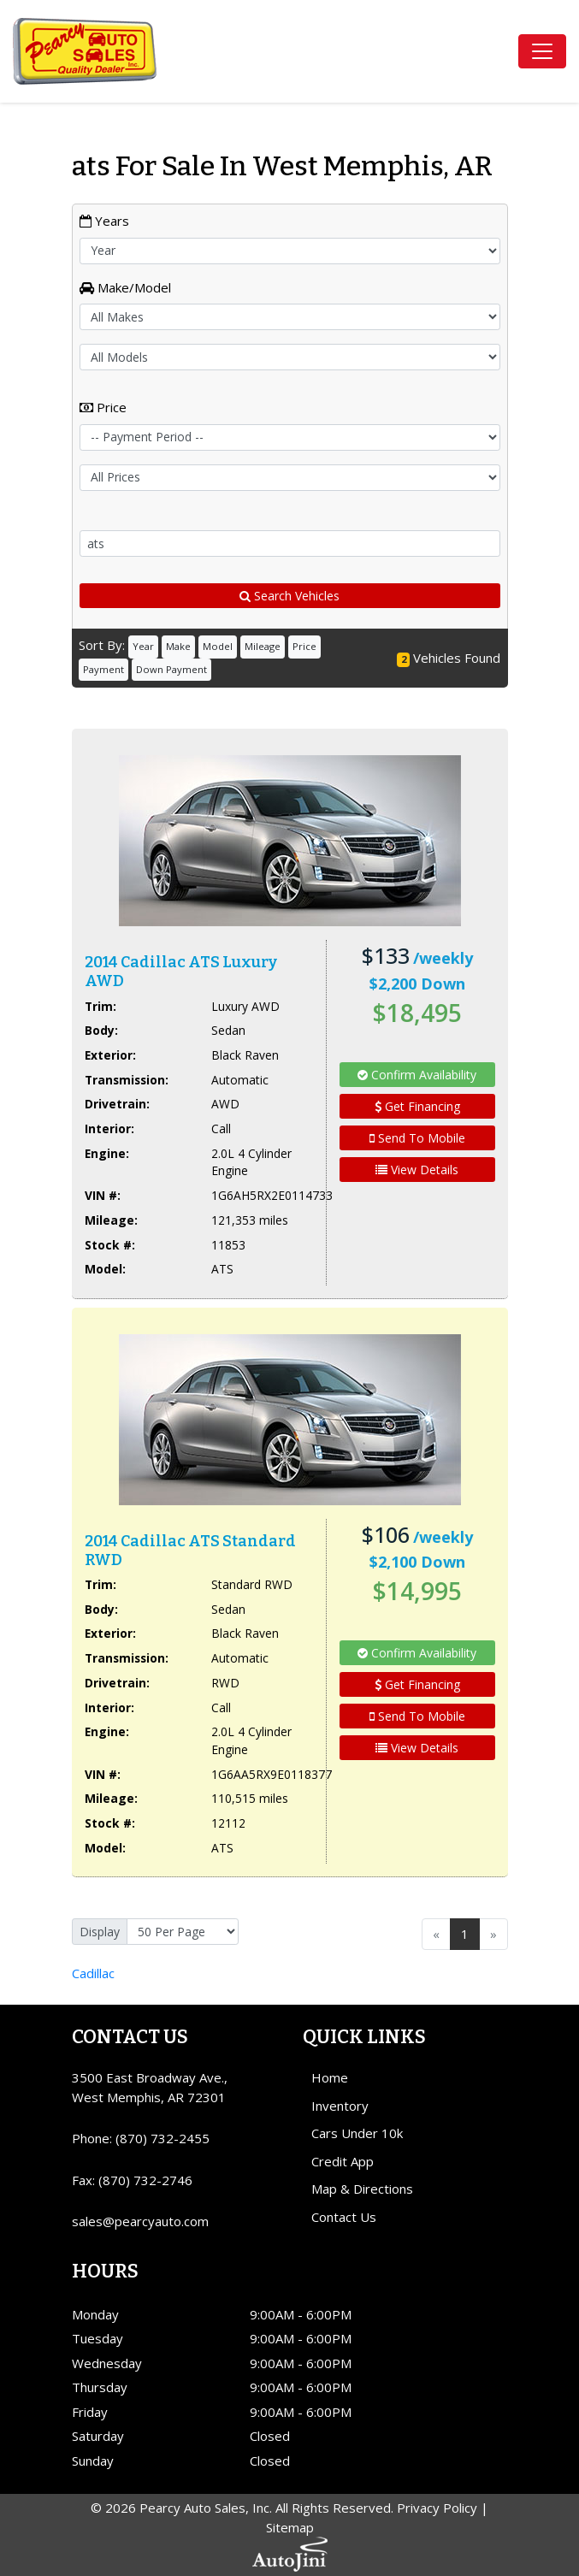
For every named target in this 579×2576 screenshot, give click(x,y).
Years (104, 220)
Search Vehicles (289, 596)
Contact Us (343, 2216)
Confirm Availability (416, 1074)
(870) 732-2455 (162, 2138)
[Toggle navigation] (542, 51)
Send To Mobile (417, 1138)
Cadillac (93, 1973)
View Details (416, 1169)
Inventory (340, 2105)
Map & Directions (362, 2188)
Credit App (342, 2161)
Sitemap (290, 2527)
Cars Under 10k (357, 2133)
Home (329, 2077)
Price (103, 407)
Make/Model (125, 287)
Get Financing (417, 1106)
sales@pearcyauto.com (140, 2221)
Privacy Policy (437, 2507)
